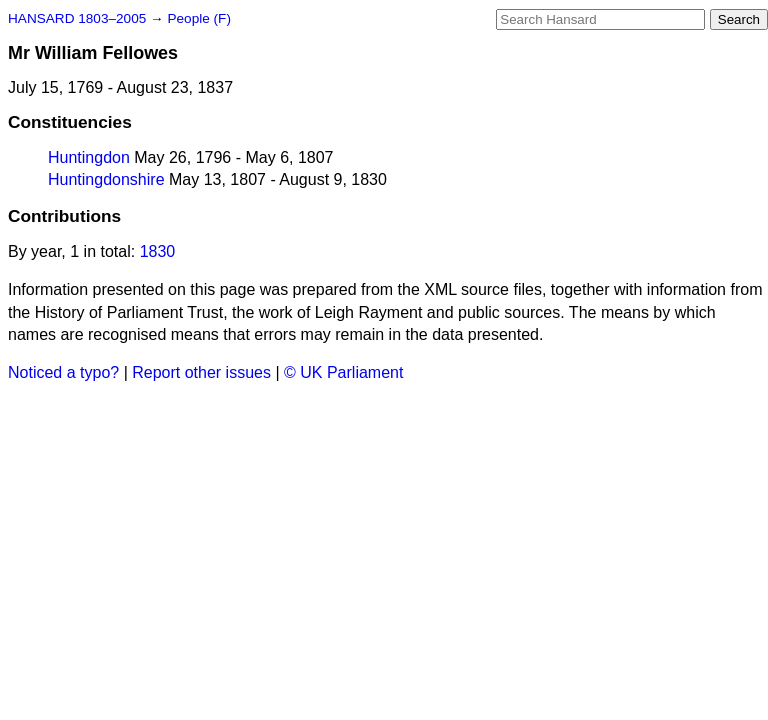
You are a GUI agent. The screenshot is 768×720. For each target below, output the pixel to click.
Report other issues (201, 372)
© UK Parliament (343, 372)
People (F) (198, 18)
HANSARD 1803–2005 (77, 18)
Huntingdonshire (106, 179)
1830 (158, 251)
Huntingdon (89, 157)
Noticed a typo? (63, 372)
